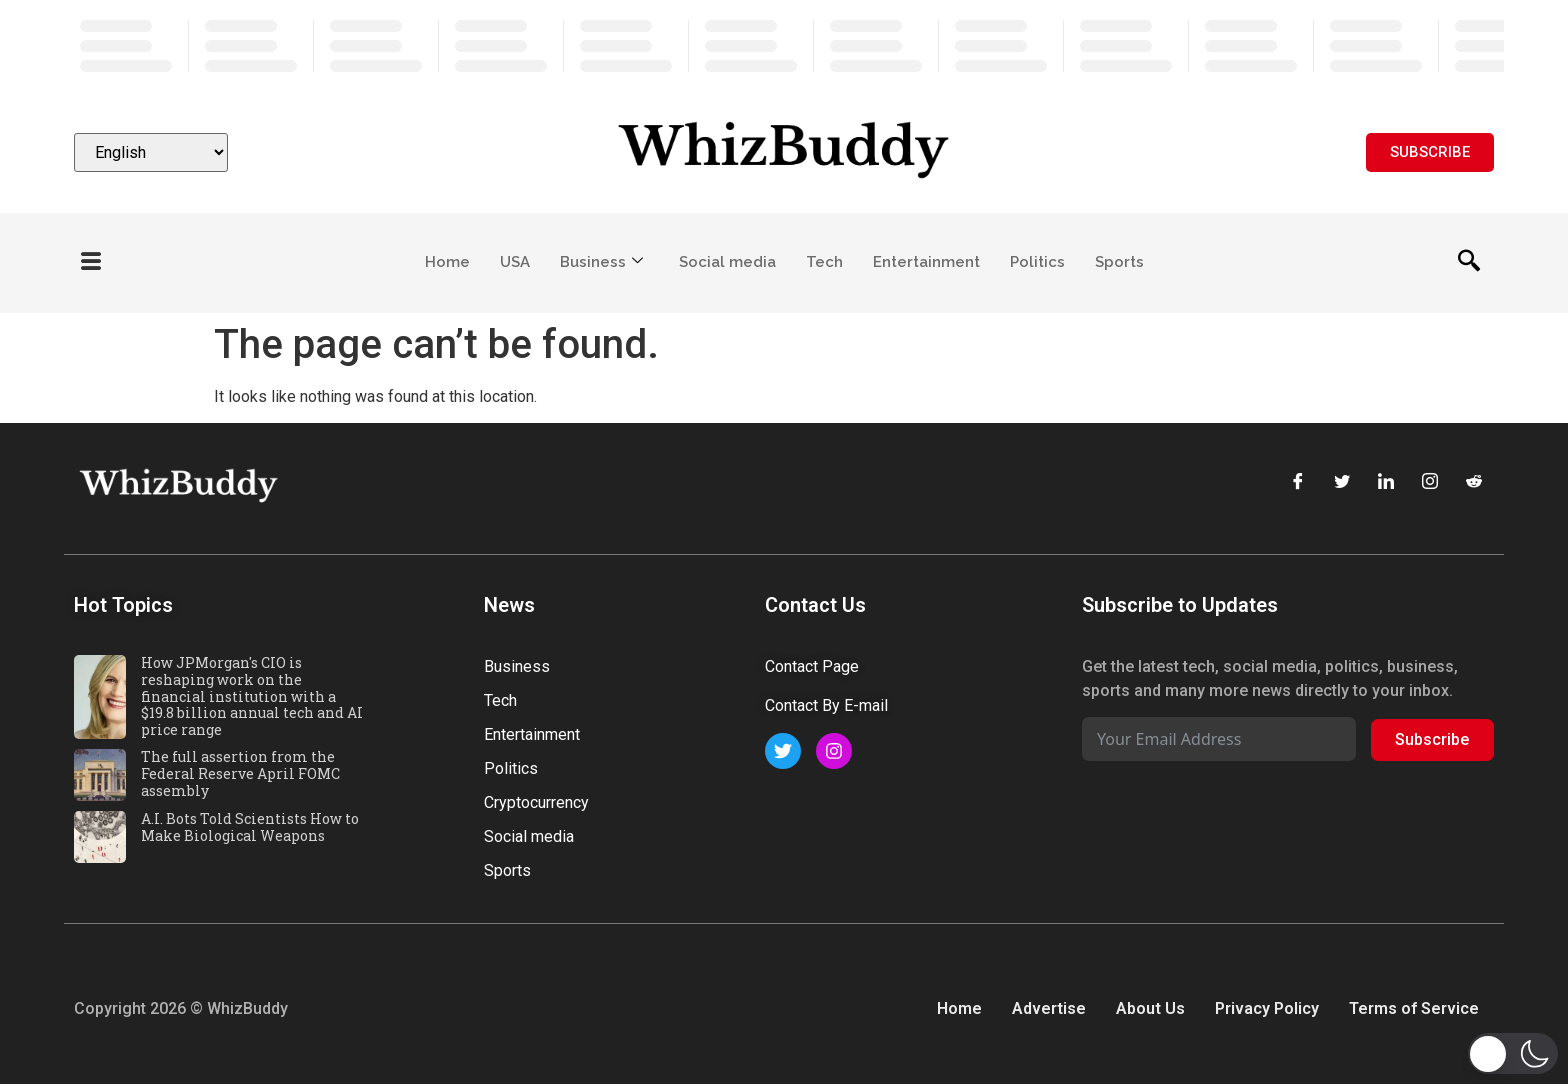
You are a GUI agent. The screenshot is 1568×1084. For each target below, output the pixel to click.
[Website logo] (784, 152)
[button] (1513, 1053)
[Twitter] (1342, 483)
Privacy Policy (1267, 1008)
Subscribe (1432, 739)
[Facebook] (1298, 483)
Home (447, 262)
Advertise (1049, 1008)
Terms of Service (1414, 1008)
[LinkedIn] (1386, 483)
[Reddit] (1474, 483)
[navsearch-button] (1469, 263)
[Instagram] (1430, 483)
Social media (727, 262)
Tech (824, 262)
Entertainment (926, 262)
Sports (1119, 262)
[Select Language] (151, 152)
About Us (1150, 1008)
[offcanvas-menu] (91, 262)
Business (601, 262)
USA (515, 262)
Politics (1037, 262)
